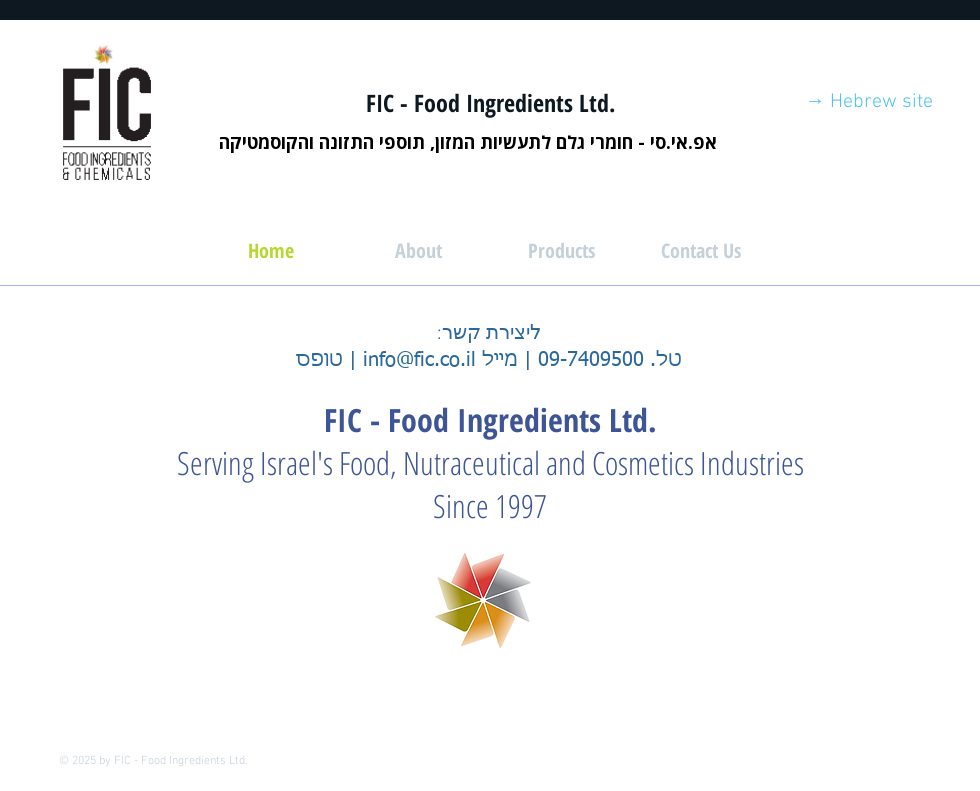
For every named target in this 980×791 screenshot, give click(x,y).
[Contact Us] (701, 251)
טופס (319, 360)
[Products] (561, 251)
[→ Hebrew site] (869, 102)
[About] (418, 251)
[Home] (271, 251)
